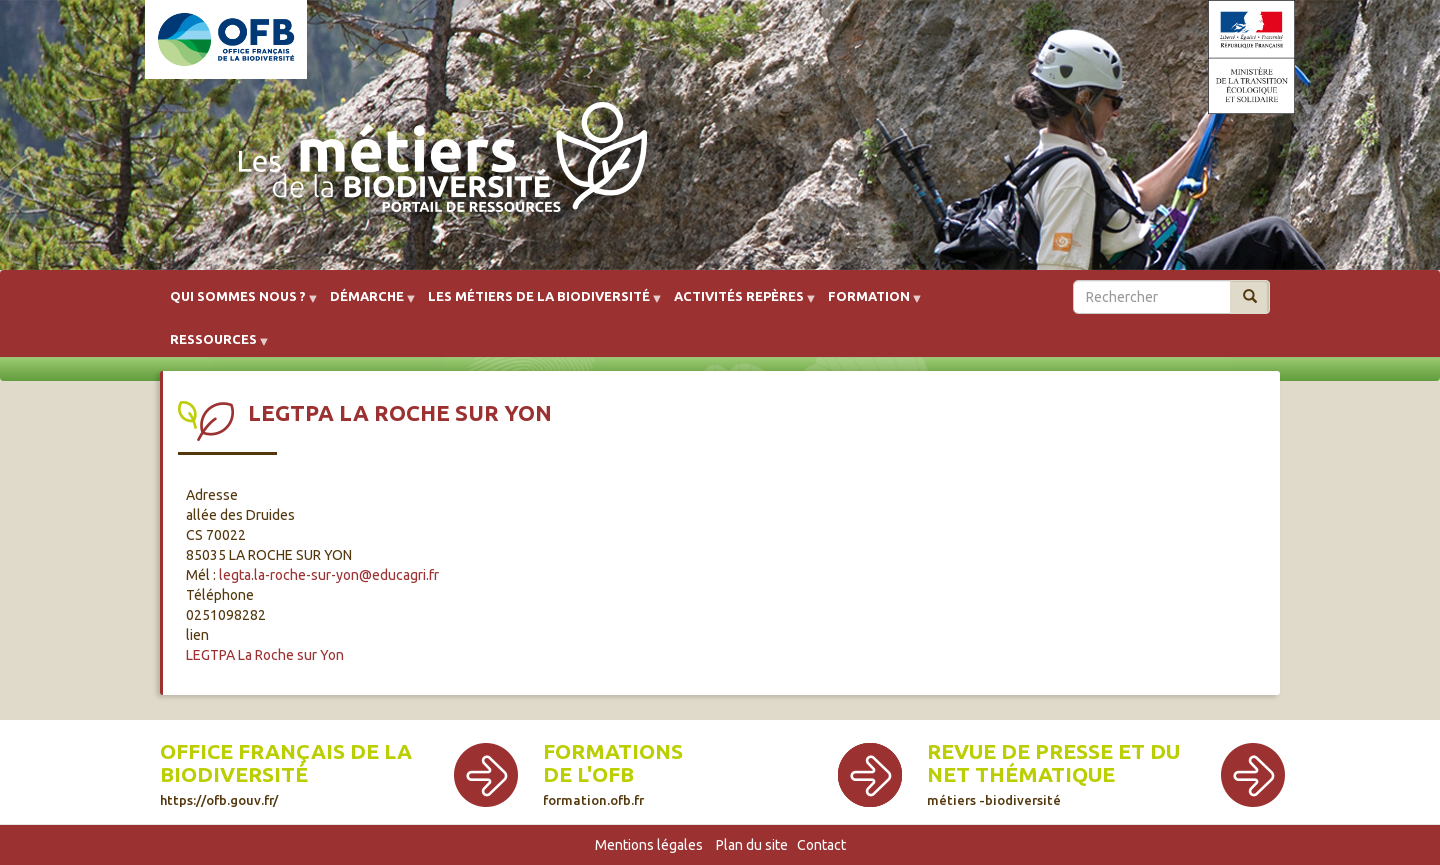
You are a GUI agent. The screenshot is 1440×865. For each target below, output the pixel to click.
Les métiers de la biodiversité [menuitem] (539, 303)
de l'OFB (588, 774)
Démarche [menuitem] (367, 303)
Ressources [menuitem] (213, 346)
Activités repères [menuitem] (739, 303)
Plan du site (752, 845)
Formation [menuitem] (869, 303)
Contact (821, 845)
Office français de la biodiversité (286, 773)
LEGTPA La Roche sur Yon (265, 655)
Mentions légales (649, 845)
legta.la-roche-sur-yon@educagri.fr (329, 575)
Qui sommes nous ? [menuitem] (238, 303)
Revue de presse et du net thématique (1053, 773)
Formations (613, 751)
